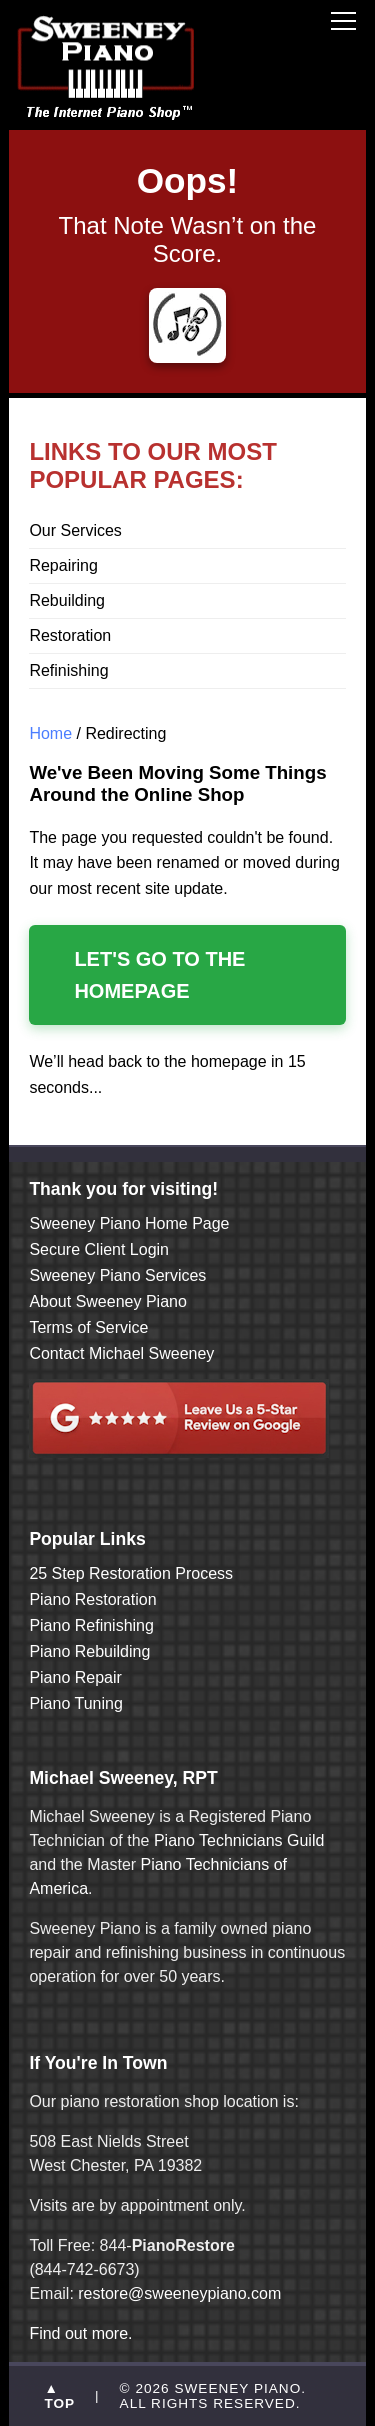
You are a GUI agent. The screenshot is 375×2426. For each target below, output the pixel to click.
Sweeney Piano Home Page (129, 1223)
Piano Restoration (92, 1599)
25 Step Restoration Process (131, 1573)
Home (50, 733)
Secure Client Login (99, 1249)
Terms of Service (88, 1327)
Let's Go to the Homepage (159, 975)
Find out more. (80, 2333)
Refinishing (68, 670)
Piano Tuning (75, 1703)
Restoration (70, 635)
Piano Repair (75, 1677)
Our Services (75, 530)
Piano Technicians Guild (236, 1840)
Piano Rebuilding (89, 1651)
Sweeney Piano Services (117, 1275)
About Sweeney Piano (107, 1301)
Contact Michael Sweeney (121, 1353)
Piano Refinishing (91, 1625)
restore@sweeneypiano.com (179, 2293)
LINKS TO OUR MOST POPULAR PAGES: (153, 465)
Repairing (63, 565)
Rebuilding (67, 600)
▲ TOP (59, 2396)
